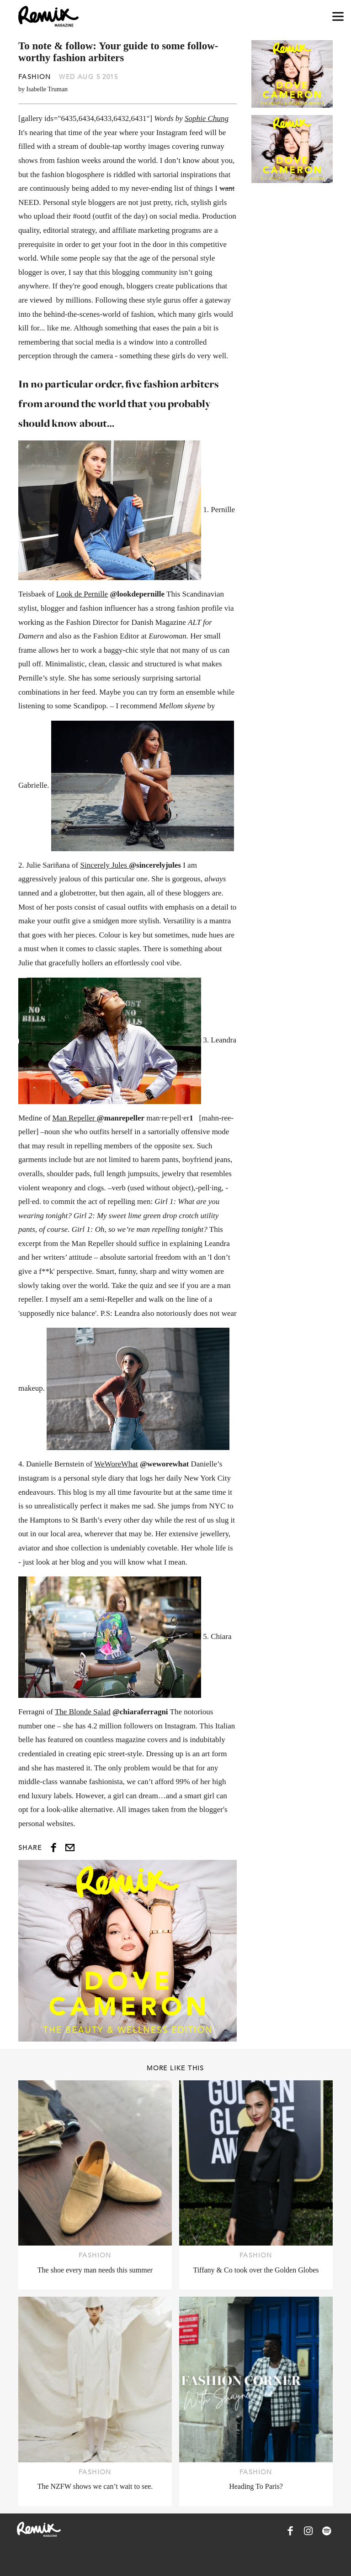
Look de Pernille (82, 594)
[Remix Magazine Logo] (48, 16)
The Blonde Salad (83, 1711)
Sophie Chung (207, 118)
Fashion (34, 77)
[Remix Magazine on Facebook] (290, 2530)
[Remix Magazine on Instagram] (308, 2530)
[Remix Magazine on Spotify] (326, 2530)
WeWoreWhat (116, 1464)
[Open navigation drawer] (338, 16)
